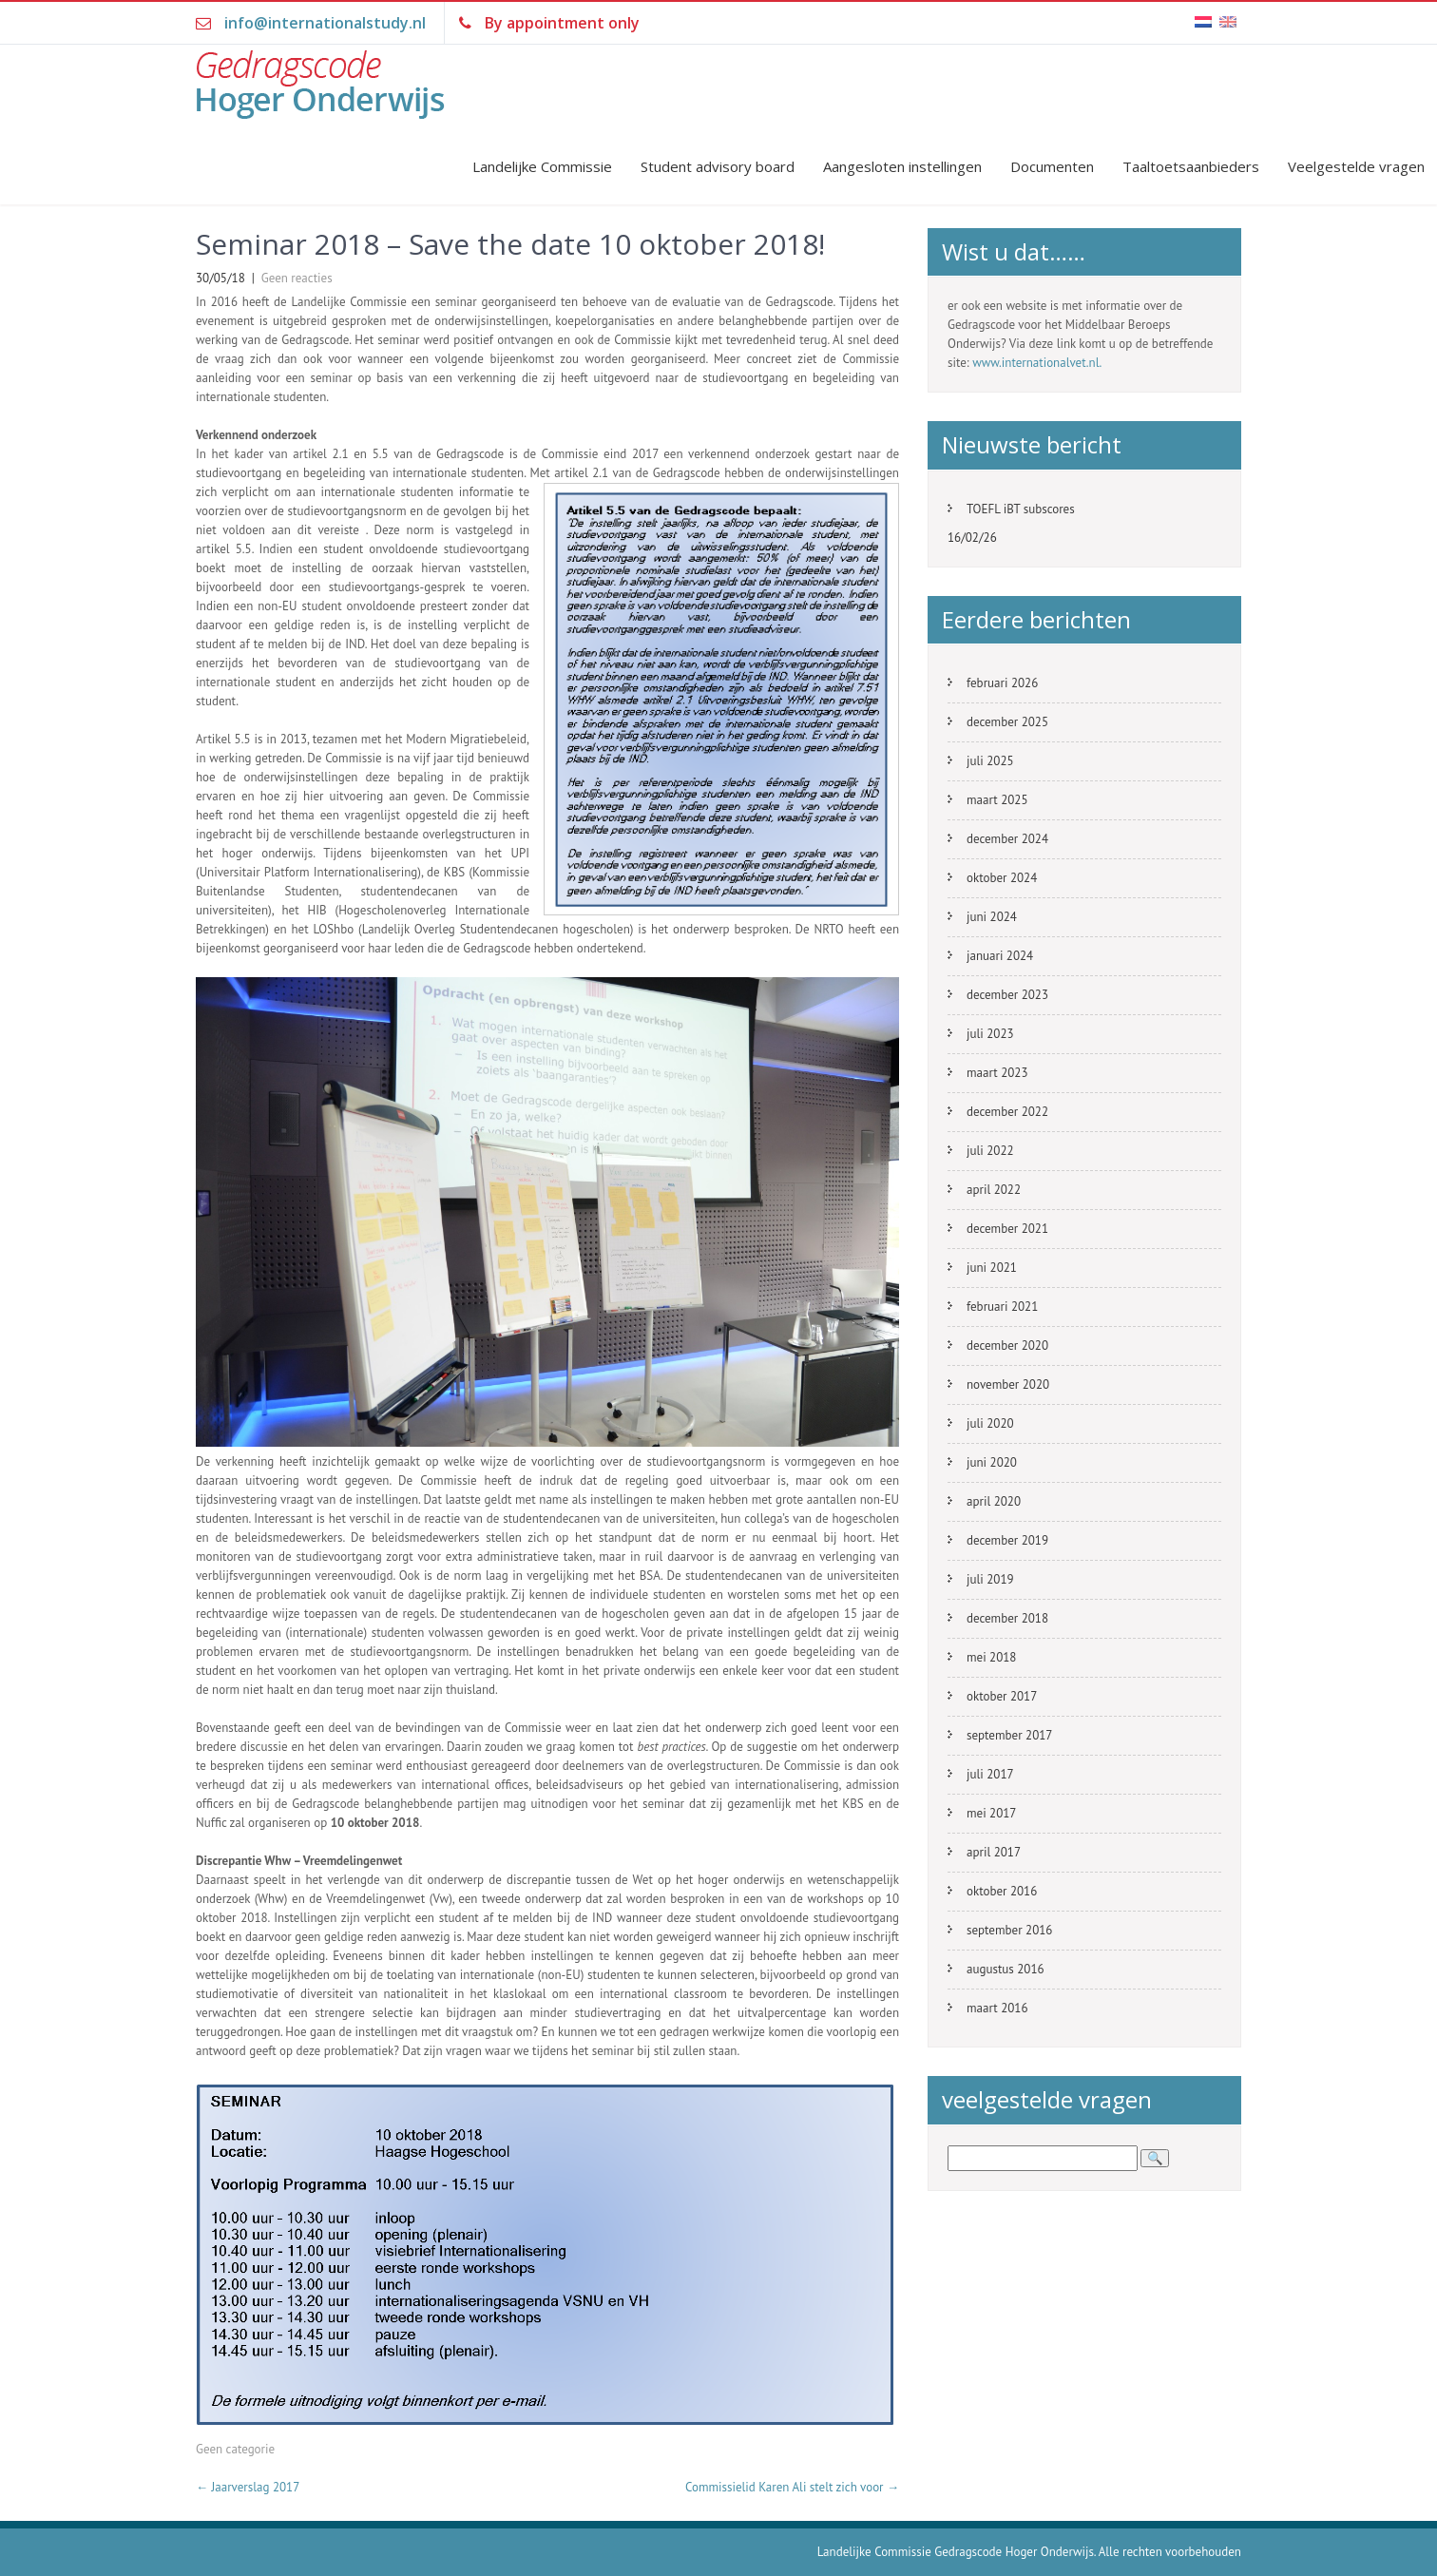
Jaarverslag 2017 (247, 2487)
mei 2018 (991, 1657)
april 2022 (994, 1190)
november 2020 (1008, 1384)
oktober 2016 (1002, 1891)
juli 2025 (990, 761)
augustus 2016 (1005, 1969)
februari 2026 (1002, 683)
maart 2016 (997, 2008)
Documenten (1052, 166)
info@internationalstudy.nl (325, 22)
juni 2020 (992, 1462)
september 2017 (1009, 1735)
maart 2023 (997, 1073)
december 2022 (1007, 1112)
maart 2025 (997, 800)
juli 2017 (990, 1774)
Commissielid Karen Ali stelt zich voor (792, 2487)
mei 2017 (991, 1813)
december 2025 (1007, 722)
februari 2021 (1002, 1306)
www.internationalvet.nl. (1037, 363)
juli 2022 (990, 1151)
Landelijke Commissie (542, 166)
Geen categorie (235, 2449)
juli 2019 (990, 1579)
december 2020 (1007, 1345)
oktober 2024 (1002, 878)
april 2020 (994, 1501)
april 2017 (994, 1852)
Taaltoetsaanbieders (1190, 166)
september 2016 (1009, 1930)
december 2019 (1007, 1540)
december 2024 (1007, 839)
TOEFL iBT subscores (1021, 509)
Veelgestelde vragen (1356, 166)
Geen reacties (297, 278)
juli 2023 (990, 1034)
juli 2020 (990, 1423)
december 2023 (1007, 995)
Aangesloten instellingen (902, 166)
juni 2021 (992, 1267)
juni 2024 (992, 917)
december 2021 (1007, 1229)
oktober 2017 (1002, 1696)
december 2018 (1007, 1618)
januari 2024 (1000, 956)
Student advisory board (718, 166)
